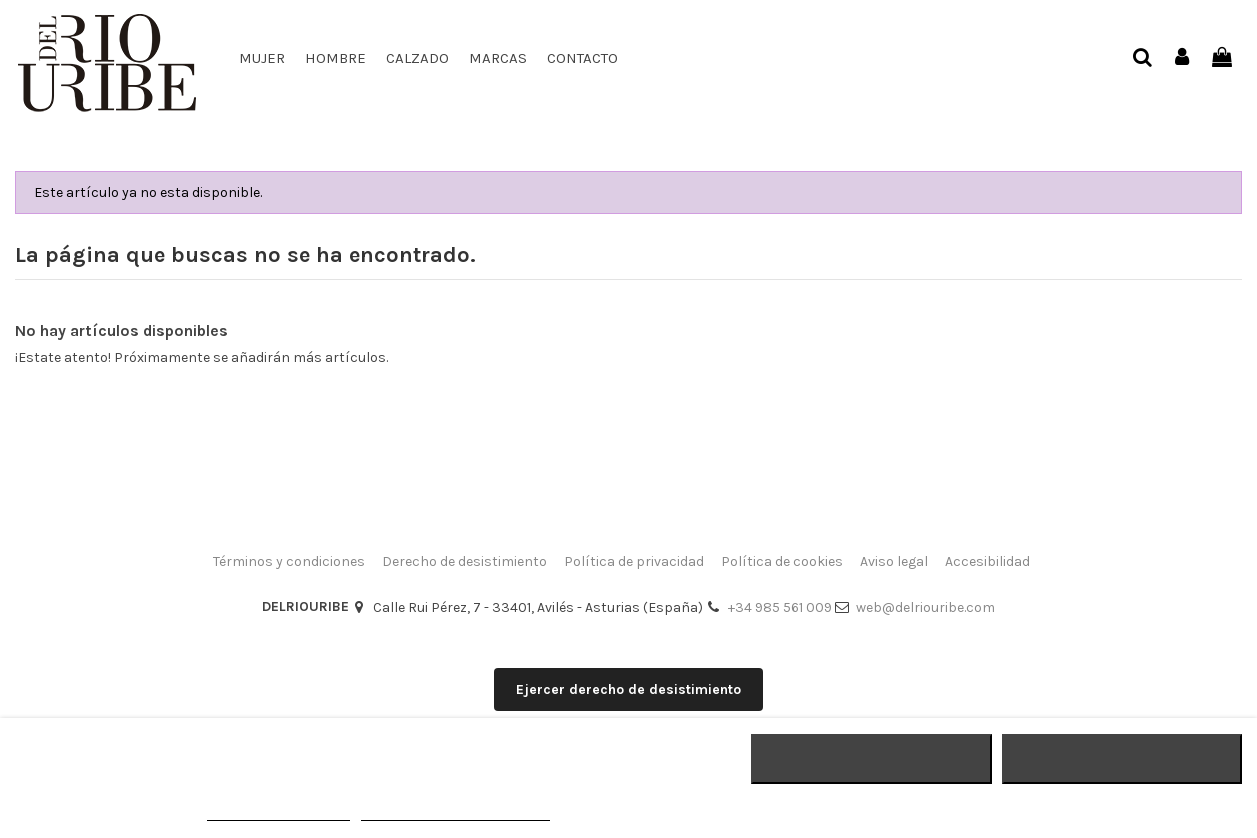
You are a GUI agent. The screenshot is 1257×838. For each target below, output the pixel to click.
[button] (417, 58)
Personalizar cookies (455, 811)
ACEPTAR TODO (1122, 759)
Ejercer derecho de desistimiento (628, 689)
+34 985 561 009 (780, 607)
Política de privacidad (634, 561)
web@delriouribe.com (925, 607)
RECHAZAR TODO (871, 759)
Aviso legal (894, 561)
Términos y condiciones (289, 561)
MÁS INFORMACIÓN (278, 811)
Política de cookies (782, 561)
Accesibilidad (987, 561)
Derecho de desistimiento (464, 561)
